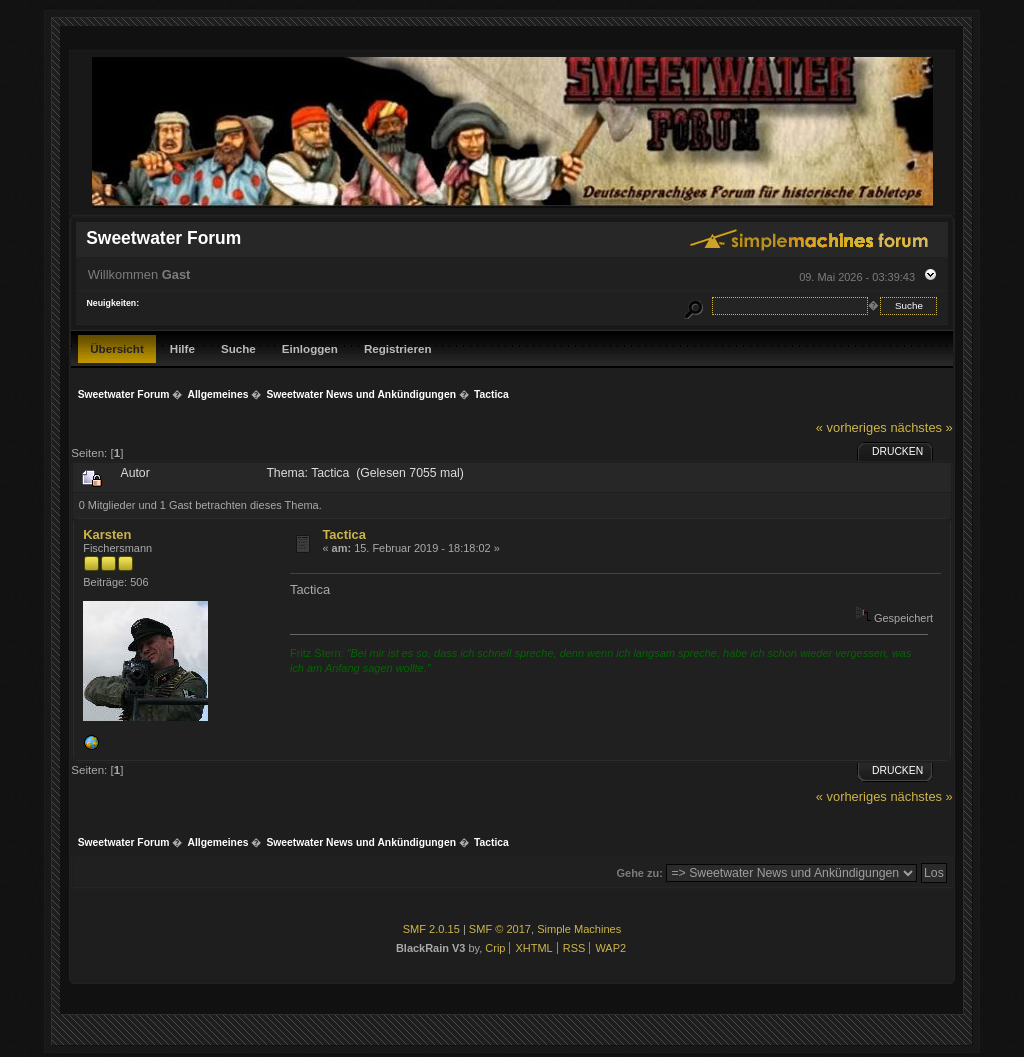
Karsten (107, 534)
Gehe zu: (640, 873)
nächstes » (921, 427)
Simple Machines (579, 929)
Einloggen (310, 348)
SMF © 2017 (500, 929)
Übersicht (117, 348)
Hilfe (182, 348)
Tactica (344, 534)
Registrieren (398, 348)
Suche (238, 348)
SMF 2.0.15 (431, 929)
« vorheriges (851, 427)
